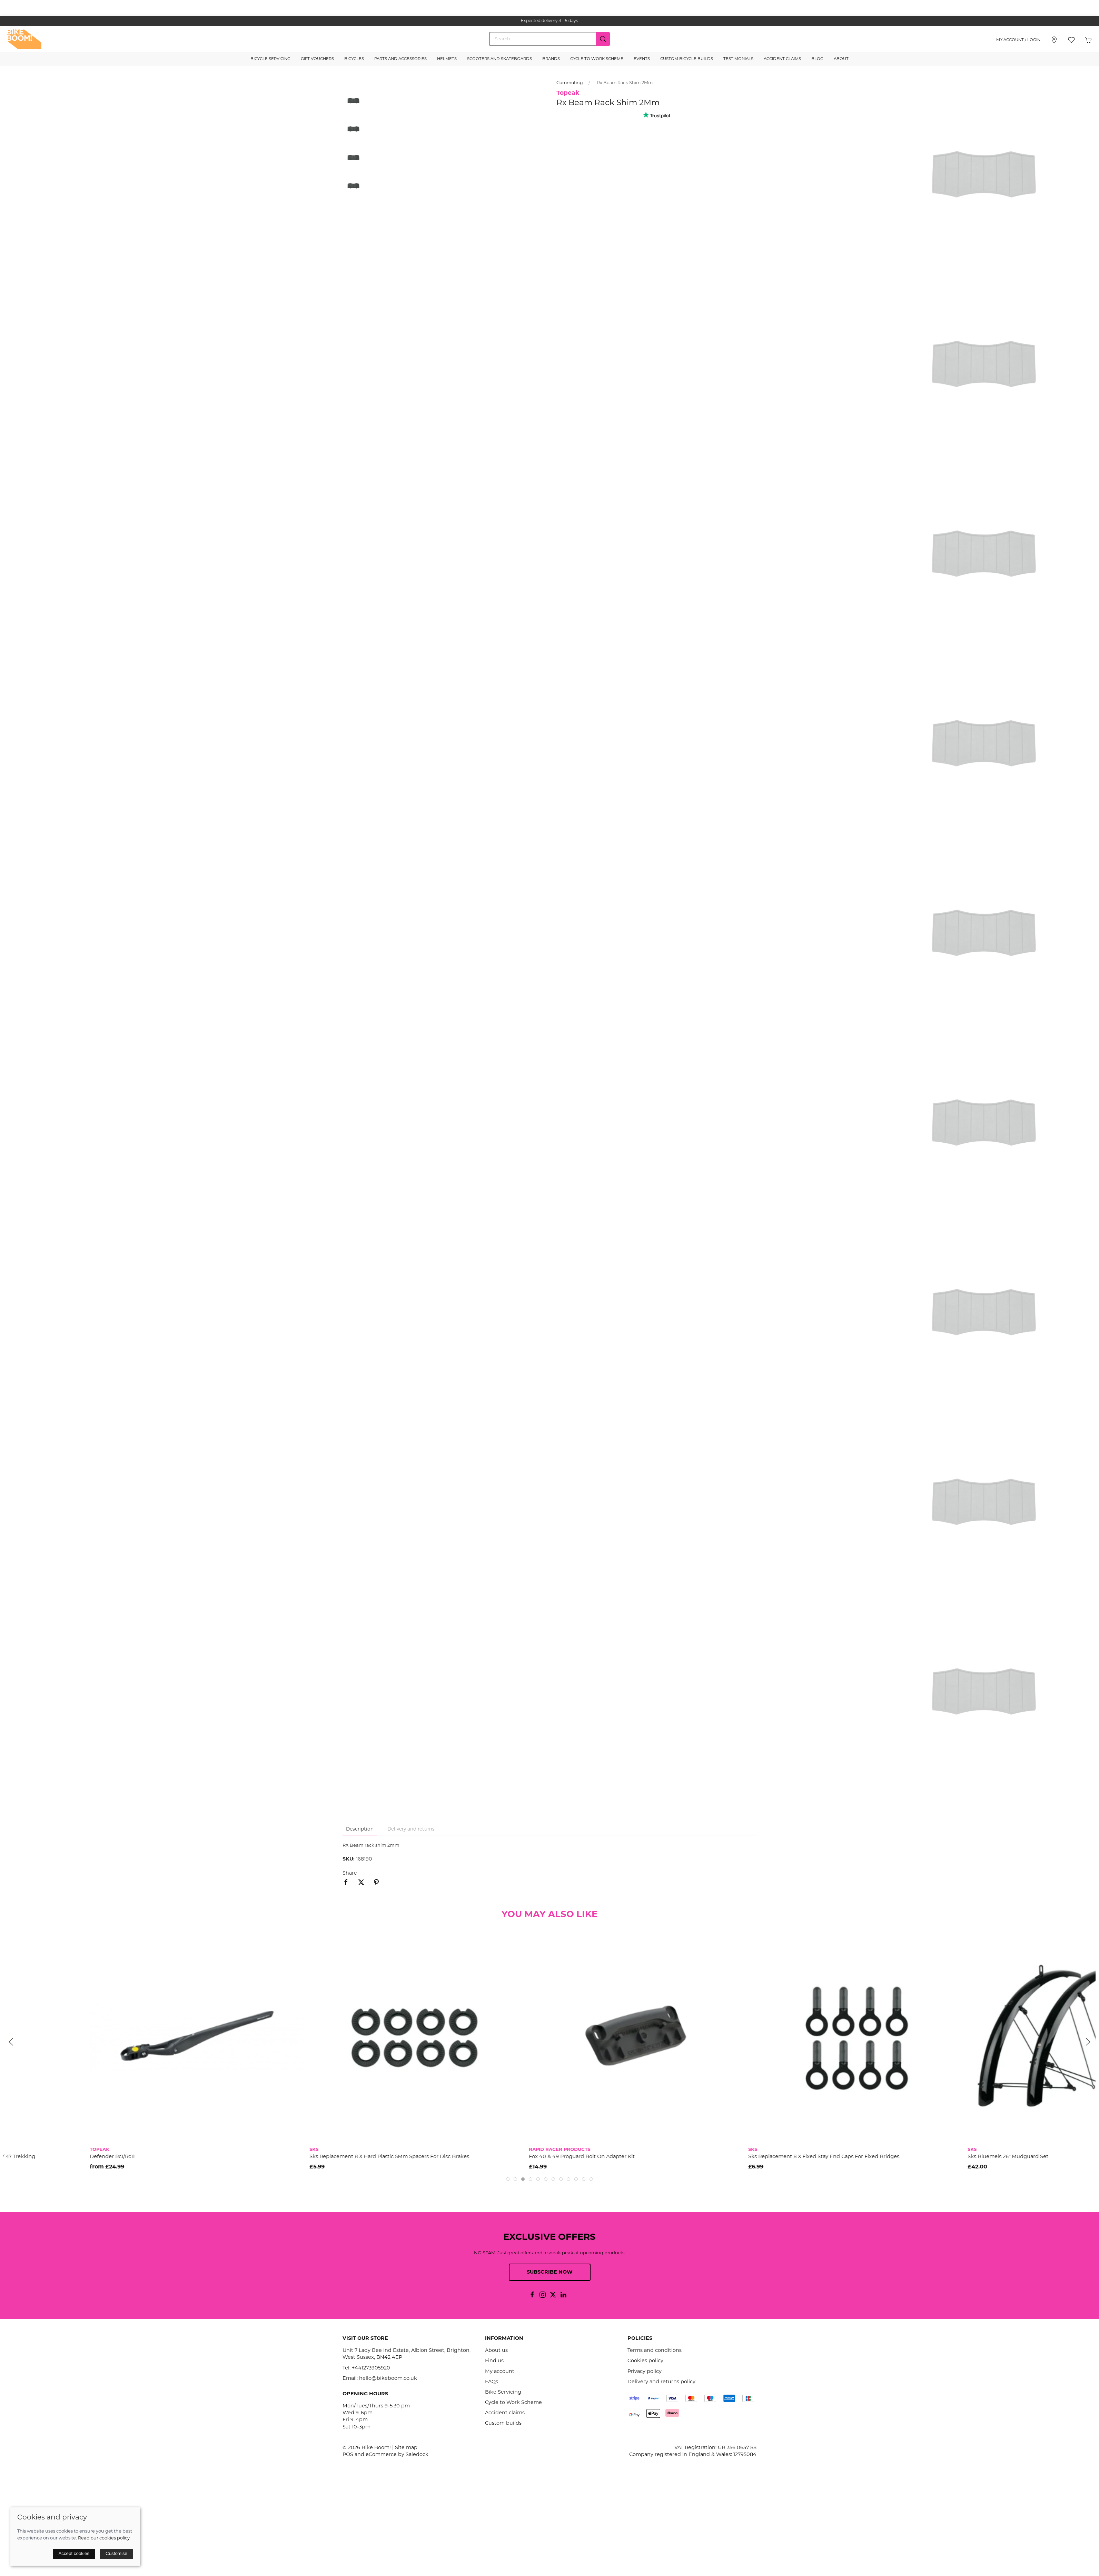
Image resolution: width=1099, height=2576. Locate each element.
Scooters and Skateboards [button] (499, 59)
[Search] (549, 39)
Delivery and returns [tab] (411, 1829)
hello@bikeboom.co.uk (388, 2378)
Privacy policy (644, 2371)
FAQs (491, 2382)
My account (499, 2371)
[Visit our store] (1054, 40)
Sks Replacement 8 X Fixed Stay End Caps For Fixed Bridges (956, 2156)
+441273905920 (371, 2368)
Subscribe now (550, 2272)
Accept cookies (73, 2553)
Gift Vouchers (317, 59)
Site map (406, 2447)
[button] (1071, 40)
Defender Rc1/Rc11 (245, 2156)
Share (350, 1873)
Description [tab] (360, 1829)
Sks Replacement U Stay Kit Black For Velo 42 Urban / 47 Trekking (85, 2156)
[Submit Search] (603, 39)
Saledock (417, 2454)
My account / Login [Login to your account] (1018, 40)
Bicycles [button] (354, 59)
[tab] (507, 2179)
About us (496, 2350)
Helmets (447, 59)
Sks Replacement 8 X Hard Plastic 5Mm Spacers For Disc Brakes (522, 2156)
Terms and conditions (654, 2350)
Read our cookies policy (104, 2538)
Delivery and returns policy (661, 2382)
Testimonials (738, 59)
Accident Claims (782, 59)
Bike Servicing (503, 2392)
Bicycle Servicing (270, 59)
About (841, 59)
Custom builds (503, 2423)
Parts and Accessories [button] (400, 59)
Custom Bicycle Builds (686, 59)
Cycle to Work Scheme (596, 59)
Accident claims (505, 2413)
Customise (116, 2553)
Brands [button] (551, 59)
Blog (817, 59)
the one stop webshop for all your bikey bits (549, 21)
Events (642, 59)
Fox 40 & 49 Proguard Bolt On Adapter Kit (715, 2156)
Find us (494, 2361)
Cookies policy (645, 2361)
